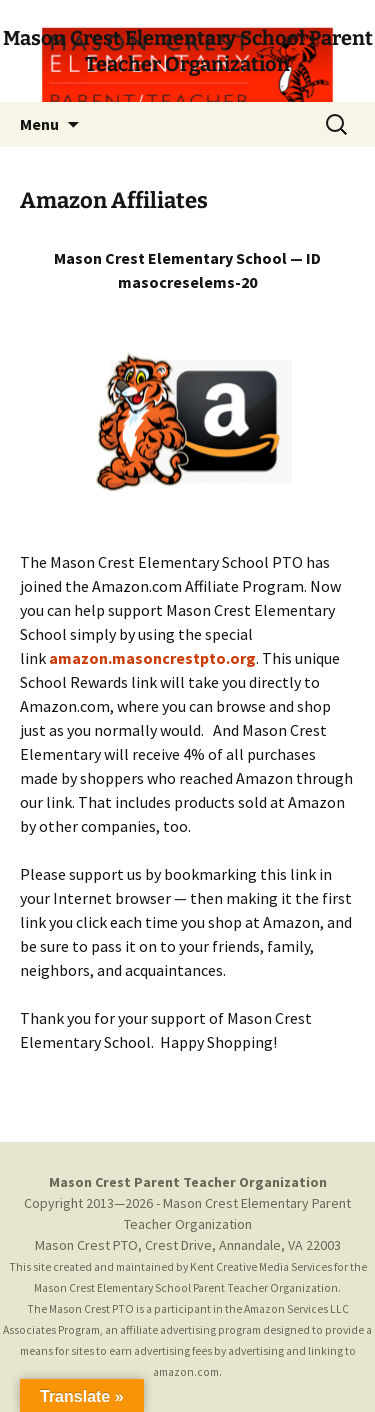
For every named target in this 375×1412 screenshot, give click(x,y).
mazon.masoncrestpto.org (152, 658)
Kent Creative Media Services (261, 1267)
